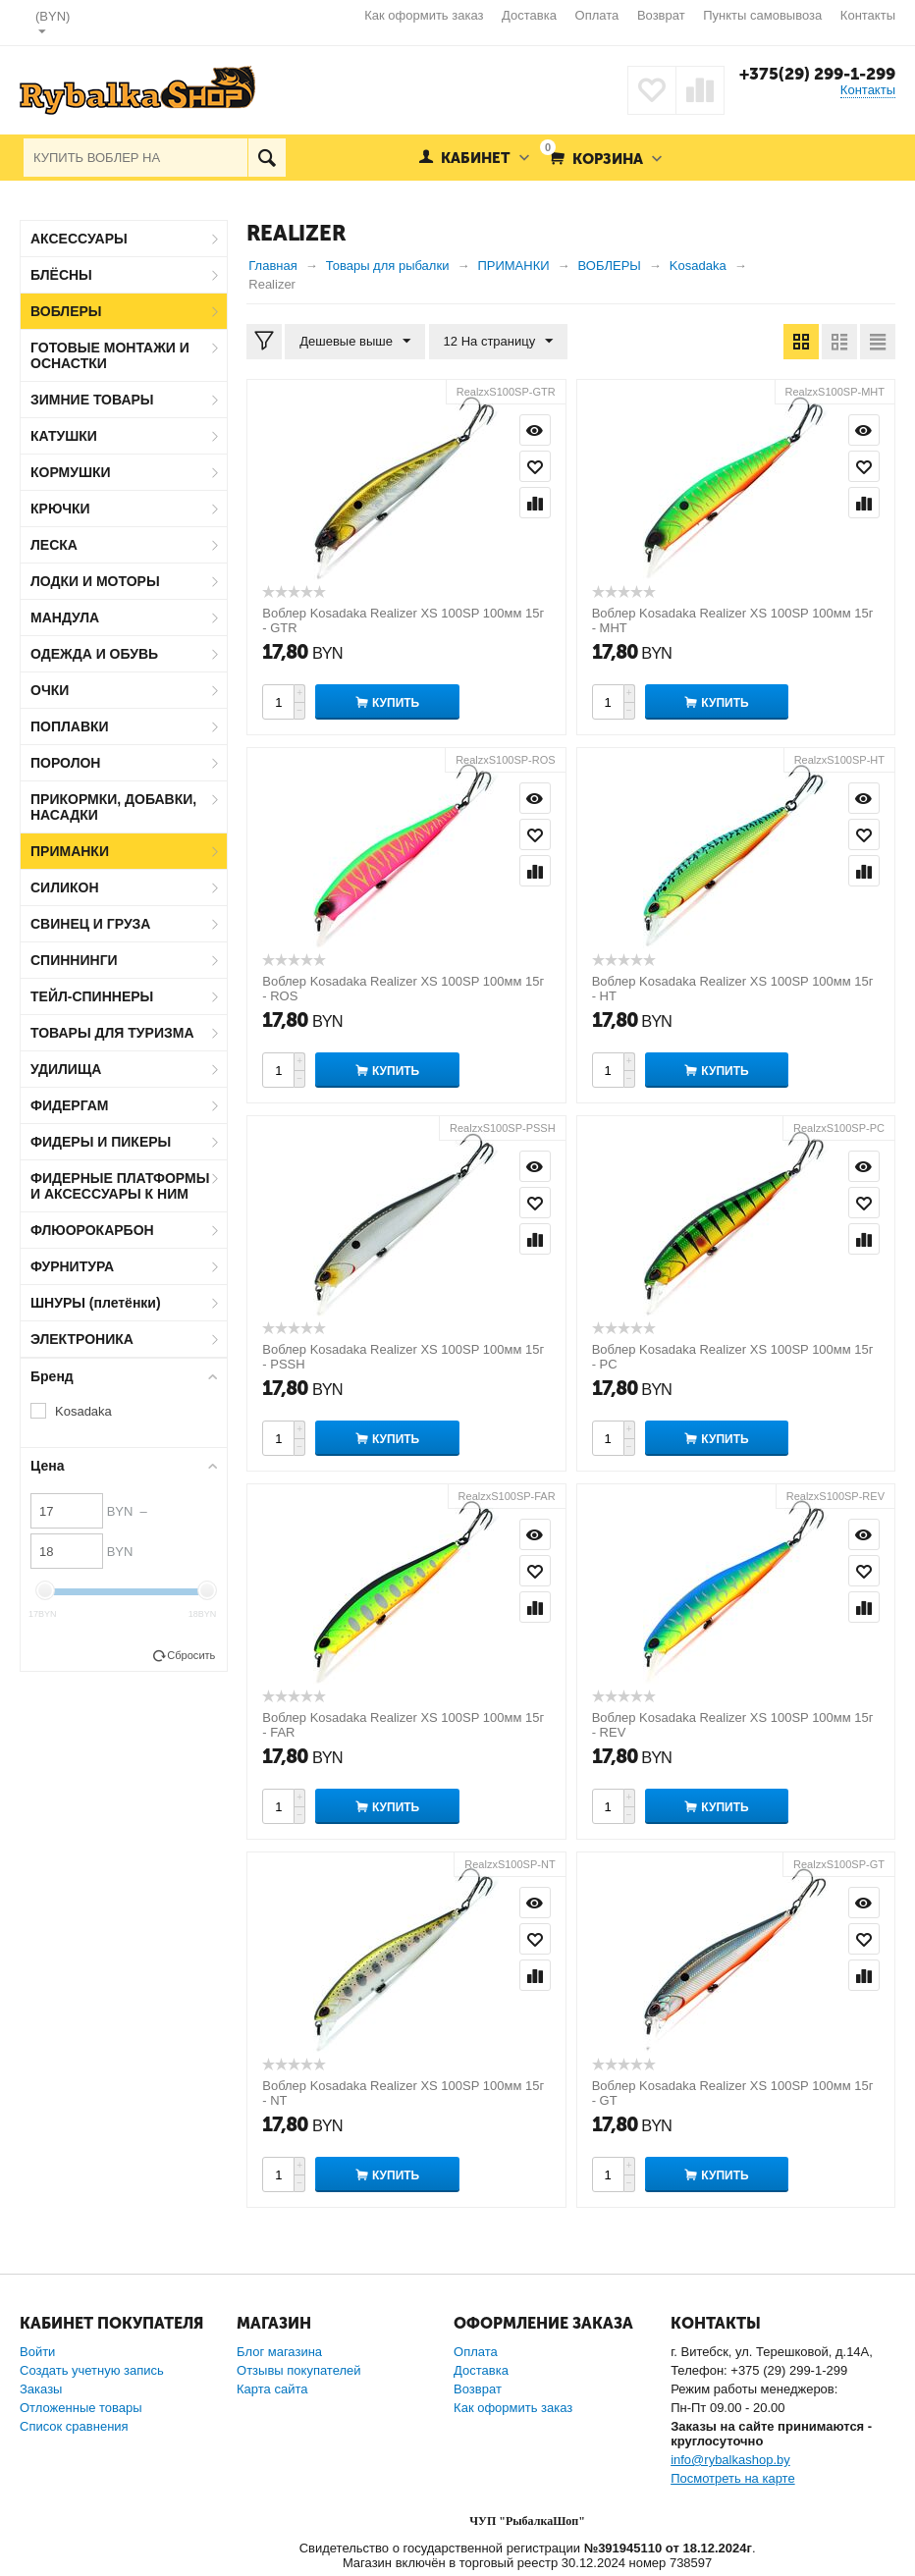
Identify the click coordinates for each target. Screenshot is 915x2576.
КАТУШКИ (63, 436)
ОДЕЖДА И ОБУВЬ (94, 654)
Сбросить (191, 1655)
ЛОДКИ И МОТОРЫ (95, 581)
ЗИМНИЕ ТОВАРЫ (92, 399)
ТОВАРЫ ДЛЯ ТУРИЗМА (112, 1033)
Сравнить (535, 502)
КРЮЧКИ (60, 508)
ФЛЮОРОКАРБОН (92, 1230)
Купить (395, 703)
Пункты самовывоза (762, 15)
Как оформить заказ (423, 15)
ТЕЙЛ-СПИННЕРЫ (91, 996)
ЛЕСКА (54, 545)
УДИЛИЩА (65, 1069)
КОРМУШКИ (70, 472)
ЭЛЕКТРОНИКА (82, 1339)
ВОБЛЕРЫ (66, 311)
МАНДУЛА (64, 617)
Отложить (535, 466)
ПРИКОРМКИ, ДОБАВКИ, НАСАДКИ (113, 807)
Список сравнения (74, 2426)
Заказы (41, 2389)
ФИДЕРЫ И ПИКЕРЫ (100, 1142)
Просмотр (535, 430)
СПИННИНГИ (74, 960)
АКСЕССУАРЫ (79, 238)
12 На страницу (499, 341)
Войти (37, 2351)
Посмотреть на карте (732, 2478)
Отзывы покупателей (299, 2370)
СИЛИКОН (64, 887)
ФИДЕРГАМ (69, 1105)
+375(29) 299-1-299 (817, 73)
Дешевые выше (354, 341)
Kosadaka (83, 1411)
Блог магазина (279, 2351)
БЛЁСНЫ (61, 275)
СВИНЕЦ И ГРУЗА (90, 924)
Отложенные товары (81, 2407)
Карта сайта (272, 2389)
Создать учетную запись (92, 2370)
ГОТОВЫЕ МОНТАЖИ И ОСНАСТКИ (109, 355)
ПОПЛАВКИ (69, 726)
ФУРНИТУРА (72, 1266)
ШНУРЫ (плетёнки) (95, 1303)
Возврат (661, 15)
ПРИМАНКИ (69, 851)
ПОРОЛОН (65, 763)
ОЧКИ (49, 690)
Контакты (867, 15)
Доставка (529, 15)
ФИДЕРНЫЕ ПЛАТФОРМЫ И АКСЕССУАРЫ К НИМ (119, 1186)
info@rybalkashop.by (730, 2459)
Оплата (597, 15)
